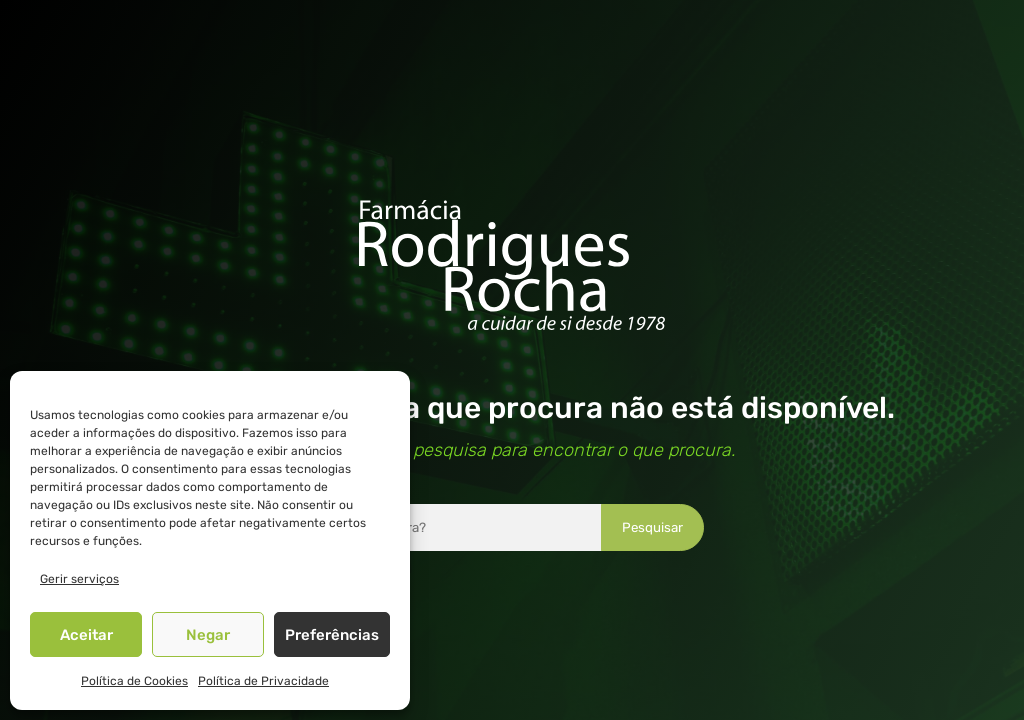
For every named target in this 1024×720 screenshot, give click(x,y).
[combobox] (457, 527)
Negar (208, 635)
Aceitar (86, 635)
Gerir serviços (79, 579)
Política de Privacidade (263, 681)
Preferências (332, 635)
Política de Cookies (134, 681)
